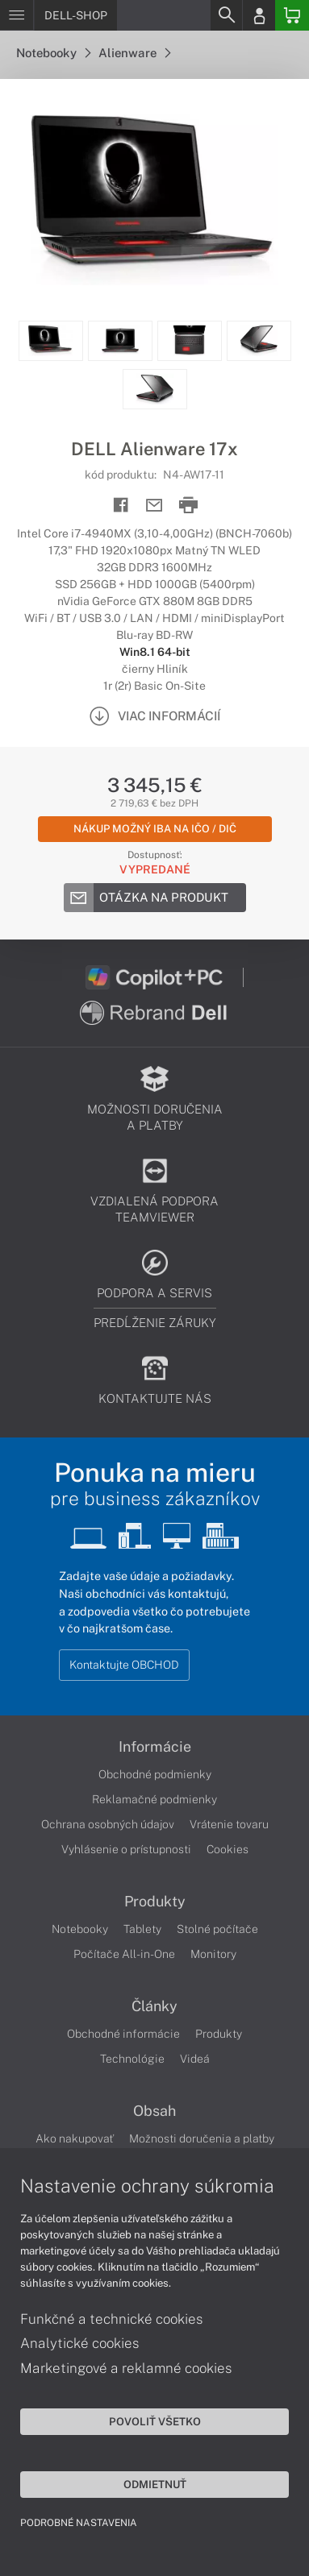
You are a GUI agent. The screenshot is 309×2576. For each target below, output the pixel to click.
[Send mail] (154, 505)
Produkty (155, 1901)
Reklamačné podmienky (154, 1799)
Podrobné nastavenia (78, 2522)
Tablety (142, 1929)
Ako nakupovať (74, 2138)
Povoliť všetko (155, 2421)
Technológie (132, 2058)
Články (154, 2006)
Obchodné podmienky (154, 1774)
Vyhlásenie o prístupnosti (126, 1849)
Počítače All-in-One (124, 1954)
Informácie (155, 1747)
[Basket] (292, 15)
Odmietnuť (154, 2484)
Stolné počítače (217, 1929)
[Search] (226, 15)
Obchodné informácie (123, 2033)
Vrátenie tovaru (229, 1824)
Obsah (154, 2111)
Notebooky (53, 53)
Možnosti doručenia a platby (201, 2138)
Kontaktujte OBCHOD (124, 1664)
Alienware (134, 53)
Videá (195, 2058)
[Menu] (16, 15)
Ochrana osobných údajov (107, 1824)
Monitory (213, 1954)
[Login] (259, 15)
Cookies (227, 1849)
